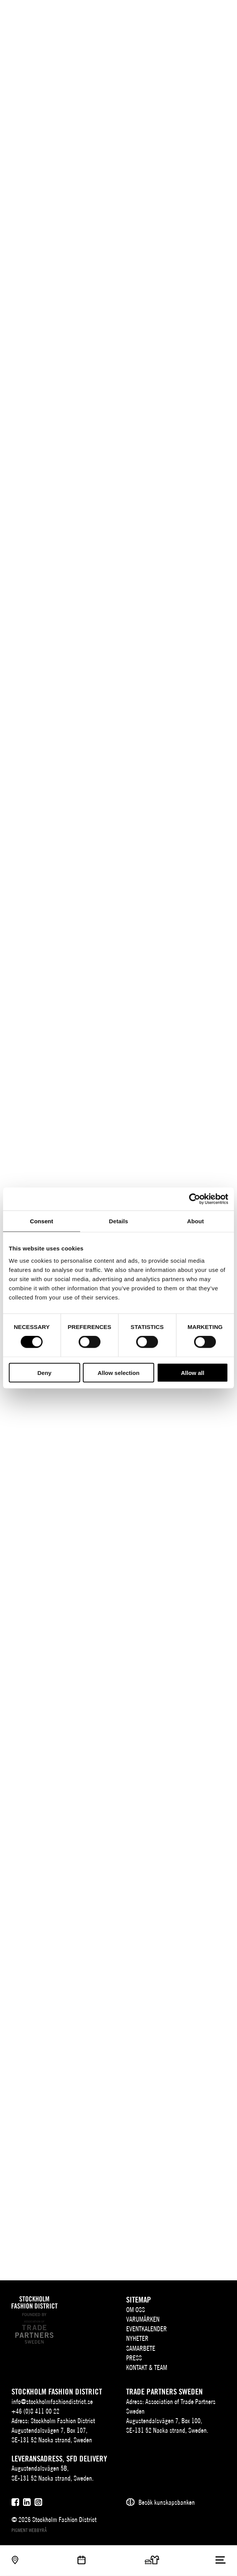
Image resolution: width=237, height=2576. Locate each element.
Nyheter (137, 2338)
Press (134, 2358)
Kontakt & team (146, 2367)
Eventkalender (146, 2329)
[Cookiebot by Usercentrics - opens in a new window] (194, 1199)
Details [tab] (118, 1221)
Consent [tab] (41, 1221)
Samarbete (140, 2348)
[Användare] (220, 12)
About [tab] (195, 1221)
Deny (44, 1372)
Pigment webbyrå (29, 2530)
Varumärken (143, 2319)
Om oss (135, 2310)
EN (191, 13)
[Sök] (205, 12)
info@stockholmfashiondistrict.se (52, 2402)
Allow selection (118, 1372)
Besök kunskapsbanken (166, 2502)
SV (179, 13)
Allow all (192, 1372)
